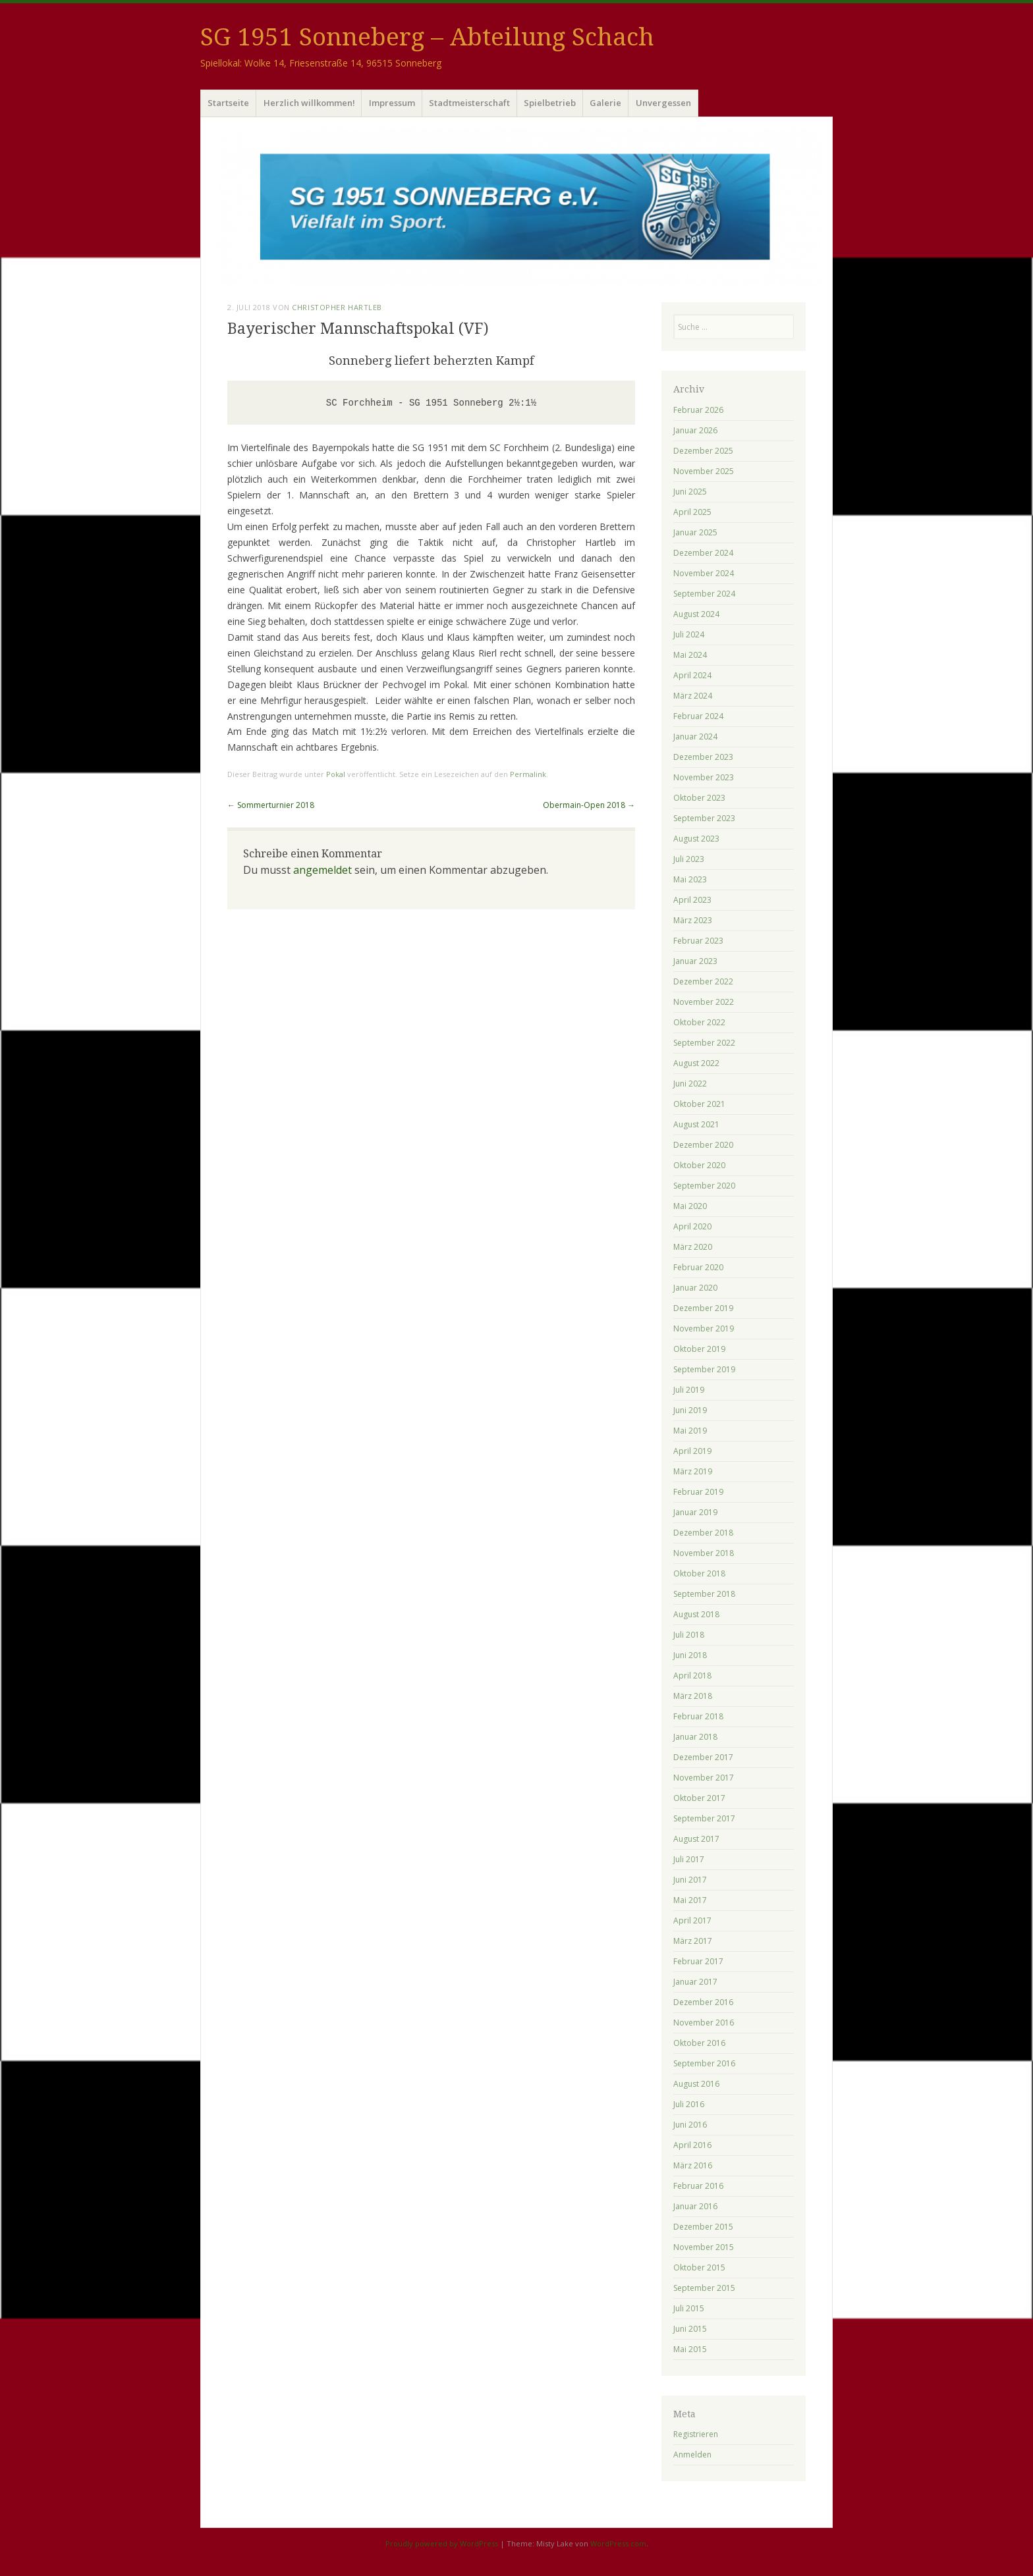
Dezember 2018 (703, 1532)
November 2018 (703, 1553)
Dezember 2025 (703, 450)
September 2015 (704, 2288)
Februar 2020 (698, 1267)
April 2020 (692, 1226)
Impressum (392, 103)
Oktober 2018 (699, 1573)
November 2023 (703, 777)
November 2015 (703, 2247)
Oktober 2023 (699, 797)
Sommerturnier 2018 (270, 805)
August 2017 (696, 1838)
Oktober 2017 (699, 1798)
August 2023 (696, 838)
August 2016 (696, 2083)
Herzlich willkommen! (309, 103)
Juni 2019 (690, 1410)
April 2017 (692, 1920)
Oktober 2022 (699, 1022)
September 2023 (704, 818)
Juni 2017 (690, 1879)
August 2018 (696, 1614)
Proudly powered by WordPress (441, 2543)
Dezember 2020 (703, 1144)
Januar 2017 (695, 1981)
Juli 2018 (688, 1634)
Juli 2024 (688, 634)
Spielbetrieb (550, 103)
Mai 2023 (690, 879)
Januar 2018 (695, 1736)
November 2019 (703, 1328)
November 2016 (703, 2022)
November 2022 (703, 1001)
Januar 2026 (695, 430)
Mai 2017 (690, 1900)
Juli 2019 (688, 1389)
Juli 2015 (688, 2308)
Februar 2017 (698, 1961)
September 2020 (704, 1185)
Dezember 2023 (703, 757)
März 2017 (692, 1940)
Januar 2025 (695, 532)
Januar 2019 (695, 1512)
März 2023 (692, 920)
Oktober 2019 (699, 1349)
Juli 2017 (688, 1859)
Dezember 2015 (703, 2226)
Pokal (335, 774)
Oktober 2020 (699, 1165)
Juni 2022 (690, 1083)
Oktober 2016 (699, 2043)
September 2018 (704, 1593)
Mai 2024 (690, 654)
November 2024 (703, 573)
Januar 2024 (695, 736)
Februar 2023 (698, 940)
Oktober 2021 (699, 1104)
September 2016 (704, 2063)
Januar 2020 (695, 1287)
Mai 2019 (690, 1430)
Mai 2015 (690, 2349)
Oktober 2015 (699, 2267)
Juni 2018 (690, 1655)
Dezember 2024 (703, 552)
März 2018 (692, 1696)
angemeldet (322, 870)
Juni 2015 (690, 2328)
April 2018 (692, 1675)
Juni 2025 (690, 491)
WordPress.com (618, 2543)
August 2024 (696, 614)
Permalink (528, 774)
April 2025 (692, 512)
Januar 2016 (695, 2206)
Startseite (228, 103)
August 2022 (696, 1063)
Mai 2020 (690, 1206)
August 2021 (696, 1124)
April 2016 (692, 2145)
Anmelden (692, 2454)
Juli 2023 (688, 859)
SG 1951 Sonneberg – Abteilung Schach (427, 37)
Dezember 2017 (703, 1757)
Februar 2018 (698, 1716)
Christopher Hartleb (336, 307)
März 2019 (692, 1471)
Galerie (605, 103)
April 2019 (692, 1451)
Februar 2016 (698, 2185)
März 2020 (692, 1246)
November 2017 (703, 1777)
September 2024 (704, 593)
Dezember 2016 (703, 2002)
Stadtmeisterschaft (469, 103)
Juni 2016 (690, 2124)
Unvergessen (663, 103)
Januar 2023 (695, 961)
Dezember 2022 (703, 981)
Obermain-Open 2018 (589, 805)
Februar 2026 (698, 410)
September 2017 (704, 1818)
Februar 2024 (698, 716)
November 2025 (703, 471)
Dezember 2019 (703, 1308)
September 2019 (704, 1369)
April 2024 (692, 675)
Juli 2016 (688, 2104)
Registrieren (695, 2434)
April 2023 (692, 899)
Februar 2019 (698, 1491)
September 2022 (704, 1042)
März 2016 (692, 2165)
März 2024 (692, 695)
